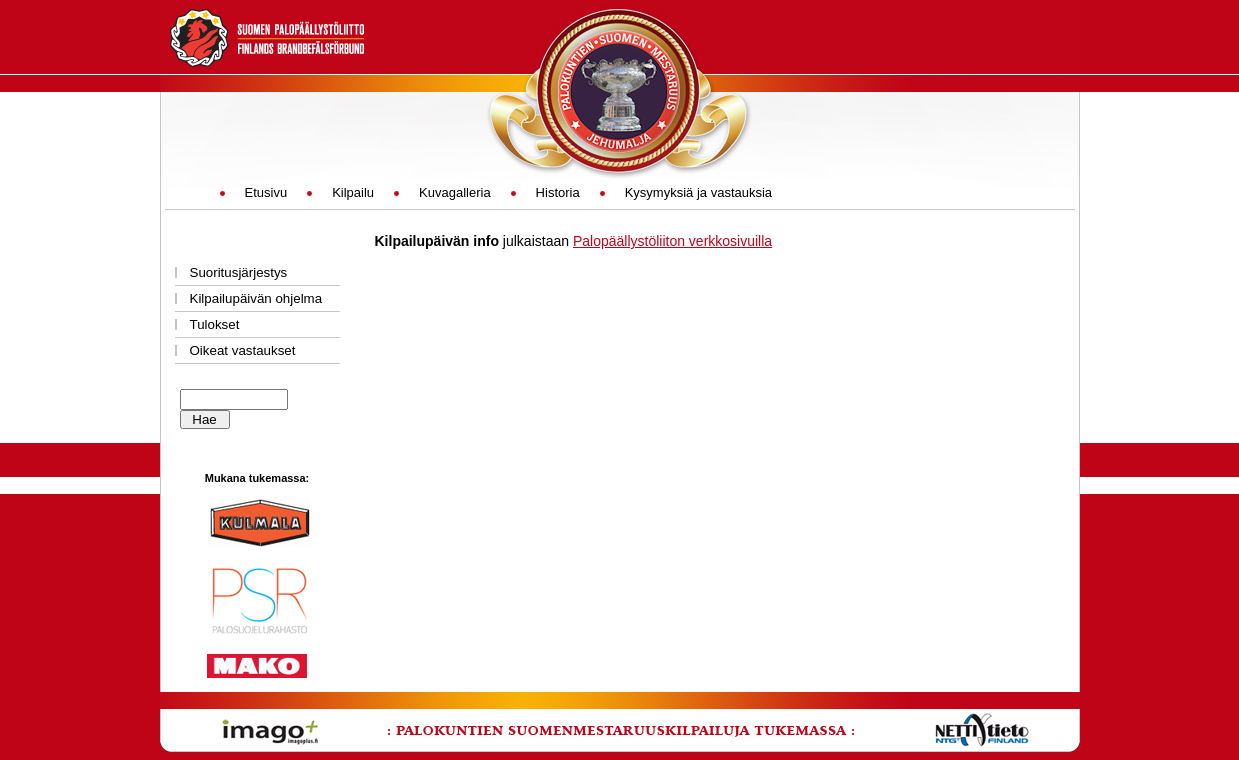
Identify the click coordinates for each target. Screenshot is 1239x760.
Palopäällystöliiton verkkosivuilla (672, 241)
